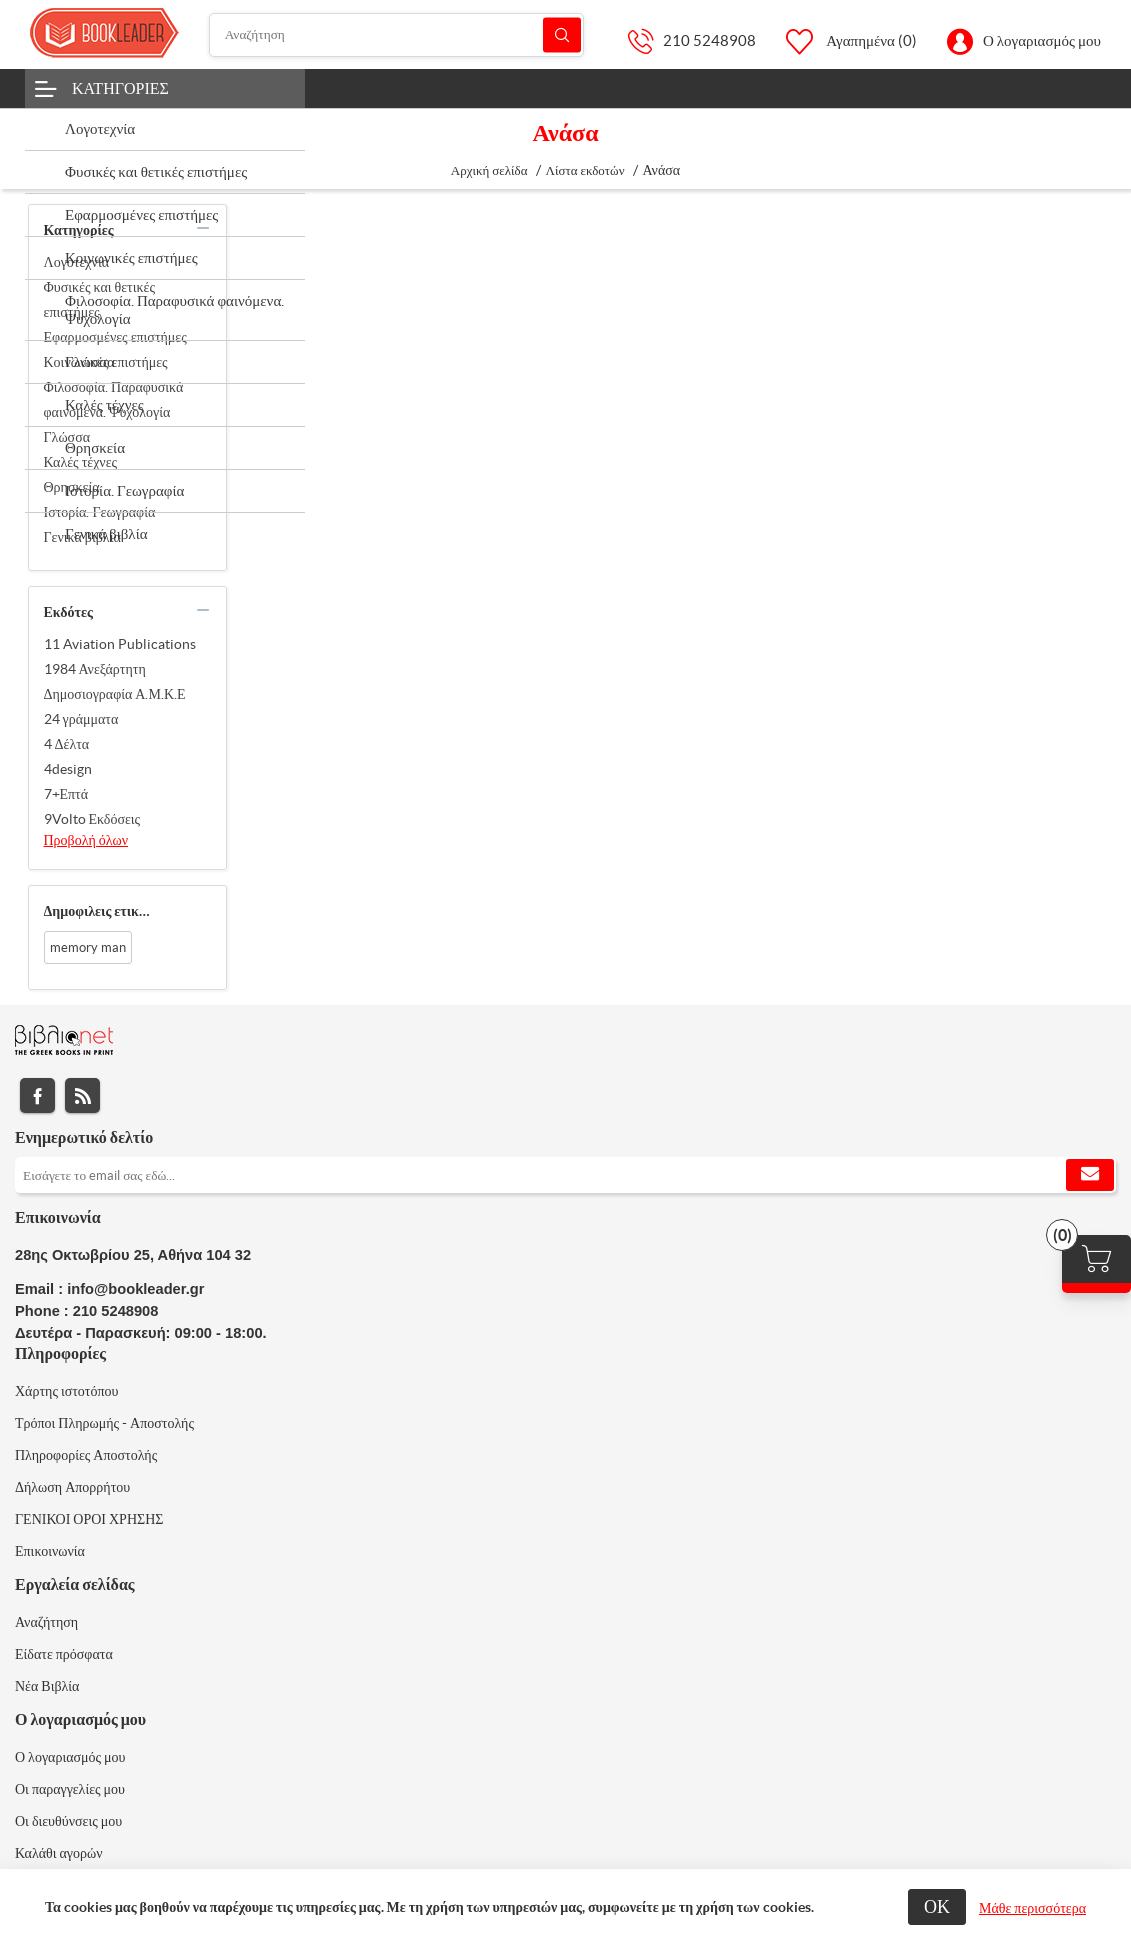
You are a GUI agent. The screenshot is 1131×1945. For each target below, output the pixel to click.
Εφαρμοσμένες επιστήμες (115, 337)
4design (68, 769)
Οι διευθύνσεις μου (68, 1821)
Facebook (37, 1095)
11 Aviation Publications (120, 644)
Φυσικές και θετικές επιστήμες (99, 299)
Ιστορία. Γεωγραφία (100, 512)
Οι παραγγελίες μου (70, 1789)
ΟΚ (937, 1906)
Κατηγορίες (120, 88)
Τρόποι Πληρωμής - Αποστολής (104, 1423)
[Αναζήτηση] (396, 35)
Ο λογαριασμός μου (1042, 40)
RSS (82, 1095)
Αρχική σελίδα (489, 170)
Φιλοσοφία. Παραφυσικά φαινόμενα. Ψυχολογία (114, 399)
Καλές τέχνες (81, 462)
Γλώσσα (67, 437)
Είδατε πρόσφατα (64, 1654)
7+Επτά (66, 794)
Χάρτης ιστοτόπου (67, 1391)
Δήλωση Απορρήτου (72, 1487)
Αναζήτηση (562, 34)
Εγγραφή (1090, 1175)
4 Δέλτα (67, 744)
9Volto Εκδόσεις (92, 819)
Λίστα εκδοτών (585, 170)
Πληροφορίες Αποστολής (86, 1455)
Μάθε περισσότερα (1032, 1908)
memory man (88, 947)
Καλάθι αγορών (59, 1853)
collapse (203, 228)
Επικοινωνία (50, 1551)
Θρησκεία (72, 487)
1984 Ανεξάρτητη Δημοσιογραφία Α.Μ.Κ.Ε (115, 681)
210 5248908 (709, 40)
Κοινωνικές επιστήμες (106, 362)
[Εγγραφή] (565, 1175)
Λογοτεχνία (77, 262)
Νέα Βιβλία (47, 1686)
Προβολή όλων (86, 840)
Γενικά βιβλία (82, 537)
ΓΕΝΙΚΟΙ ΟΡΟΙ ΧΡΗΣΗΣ (89, 1519)
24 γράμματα (81, 719)
